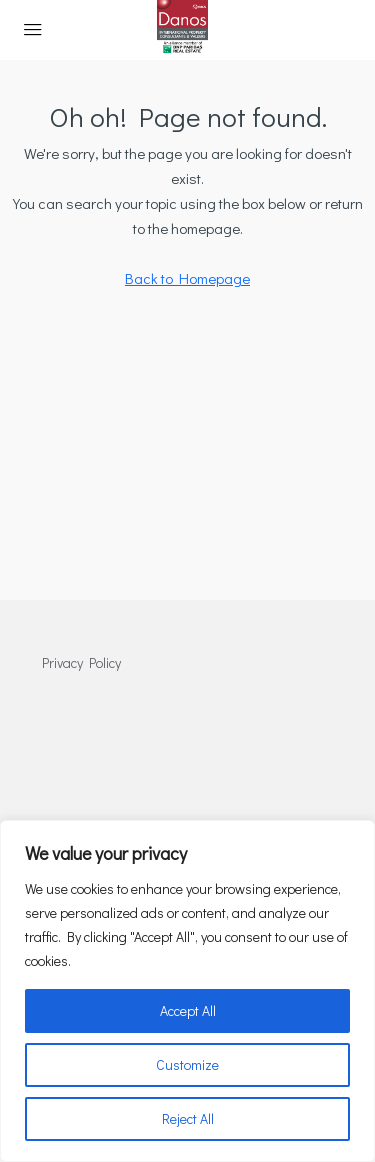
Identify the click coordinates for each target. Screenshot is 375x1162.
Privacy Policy (81, 662)
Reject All (188, 1118)
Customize (187, 1064)
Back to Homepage (187, 278)
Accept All (188, 1010)
